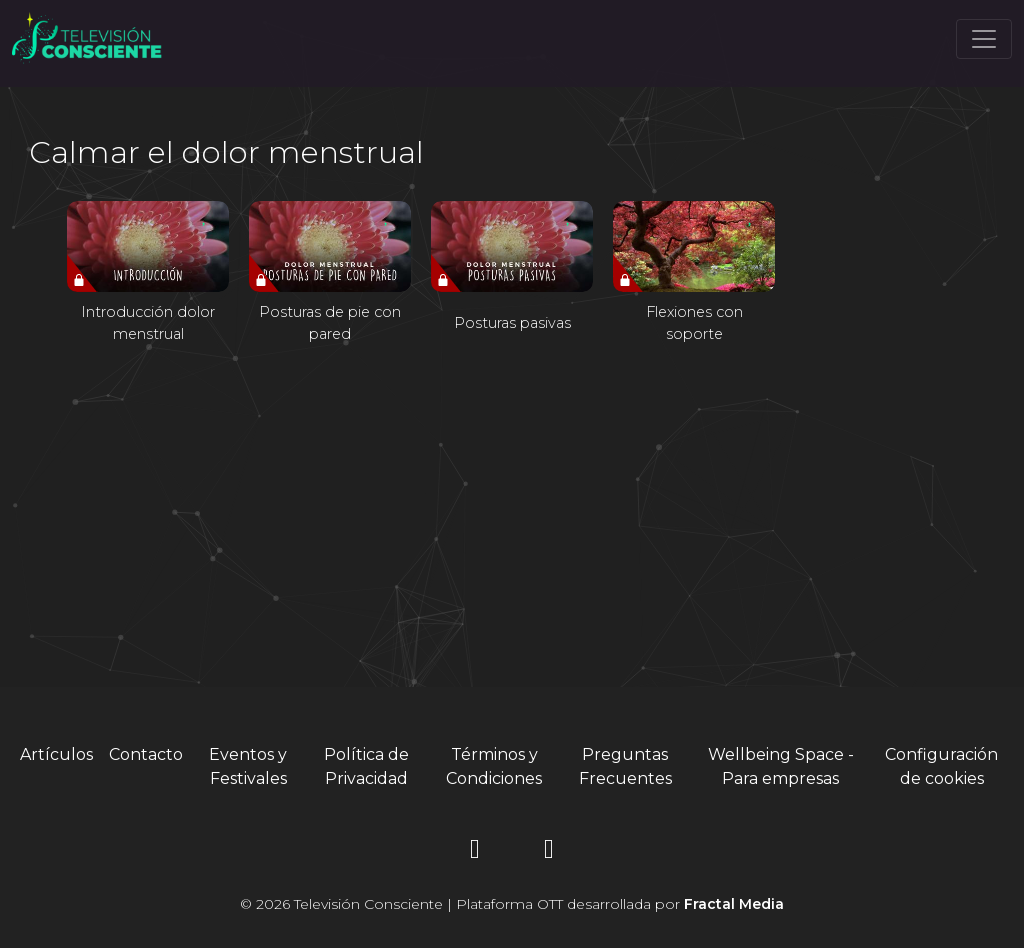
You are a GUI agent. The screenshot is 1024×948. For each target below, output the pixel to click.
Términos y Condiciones (494, 766)
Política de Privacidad (366, 766)
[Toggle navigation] (984, 39)
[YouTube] (549, 852)
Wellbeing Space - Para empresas (781, 766)
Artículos (56, 754)
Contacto (146, 754)
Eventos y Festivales (248, 766)
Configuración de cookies (941, 766)
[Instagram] (475, 852)
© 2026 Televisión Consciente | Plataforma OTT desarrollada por (512, 904)
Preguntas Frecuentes (625, 766)
